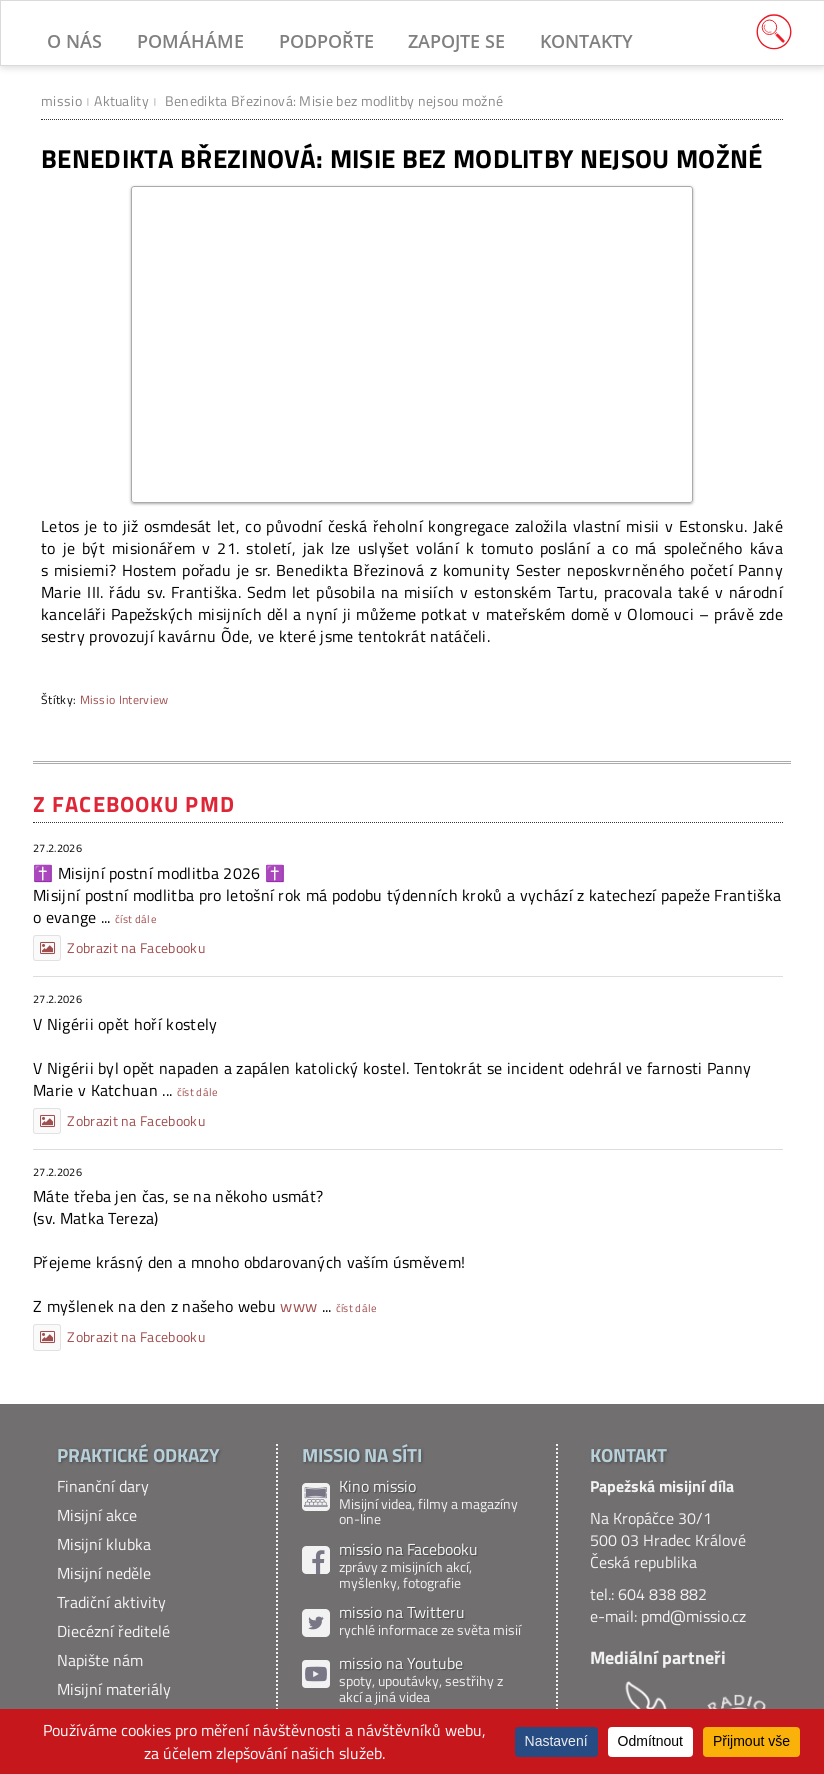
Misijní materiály (114, 1689)
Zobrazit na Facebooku (119, 948)
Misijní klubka (104, 1544)
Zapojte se (456, 41)
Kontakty (586, 41)
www (298, 1306)
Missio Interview (124, 699)
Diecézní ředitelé (113, 1631)
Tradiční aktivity (111, 1602)
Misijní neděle (104, 1573)
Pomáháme (190, 41)
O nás (74, 41)
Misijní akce (97, 1515)
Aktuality (121, 100)
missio (61, 100)
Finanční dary (103, 1486)
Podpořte (326, 41)
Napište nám (100, 1660)
